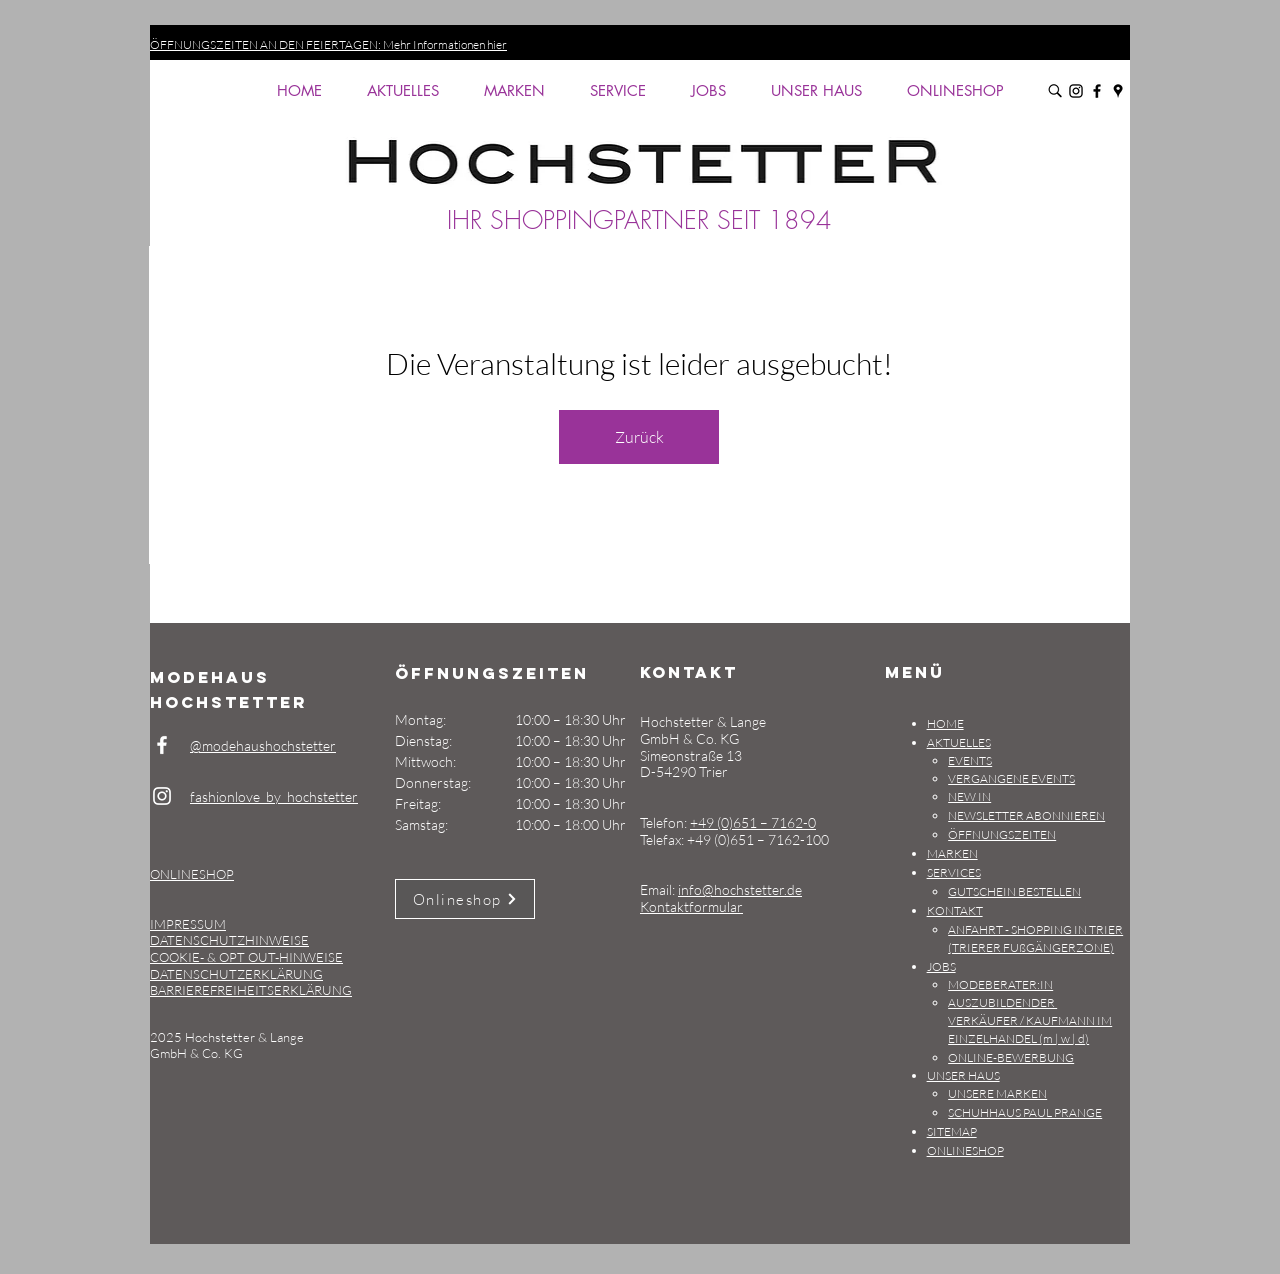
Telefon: (665, 822)
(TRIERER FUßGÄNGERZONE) (1031, 947)
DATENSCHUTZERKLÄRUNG (236, 974)
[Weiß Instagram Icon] (162, 796)
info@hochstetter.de (740, 889)
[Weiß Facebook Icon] (162, 745)
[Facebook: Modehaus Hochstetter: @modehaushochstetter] (1097, 91)
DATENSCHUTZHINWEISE (229, 940)
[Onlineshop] (465, 899)
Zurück (639, 437)
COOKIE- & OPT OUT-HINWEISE (246, 957)
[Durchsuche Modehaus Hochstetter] (1055, 91)
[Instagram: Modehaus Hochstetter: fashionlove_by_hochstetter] (1076, 91)
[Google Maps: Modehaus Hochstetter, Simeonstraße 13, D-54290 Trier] (1118, 91)
